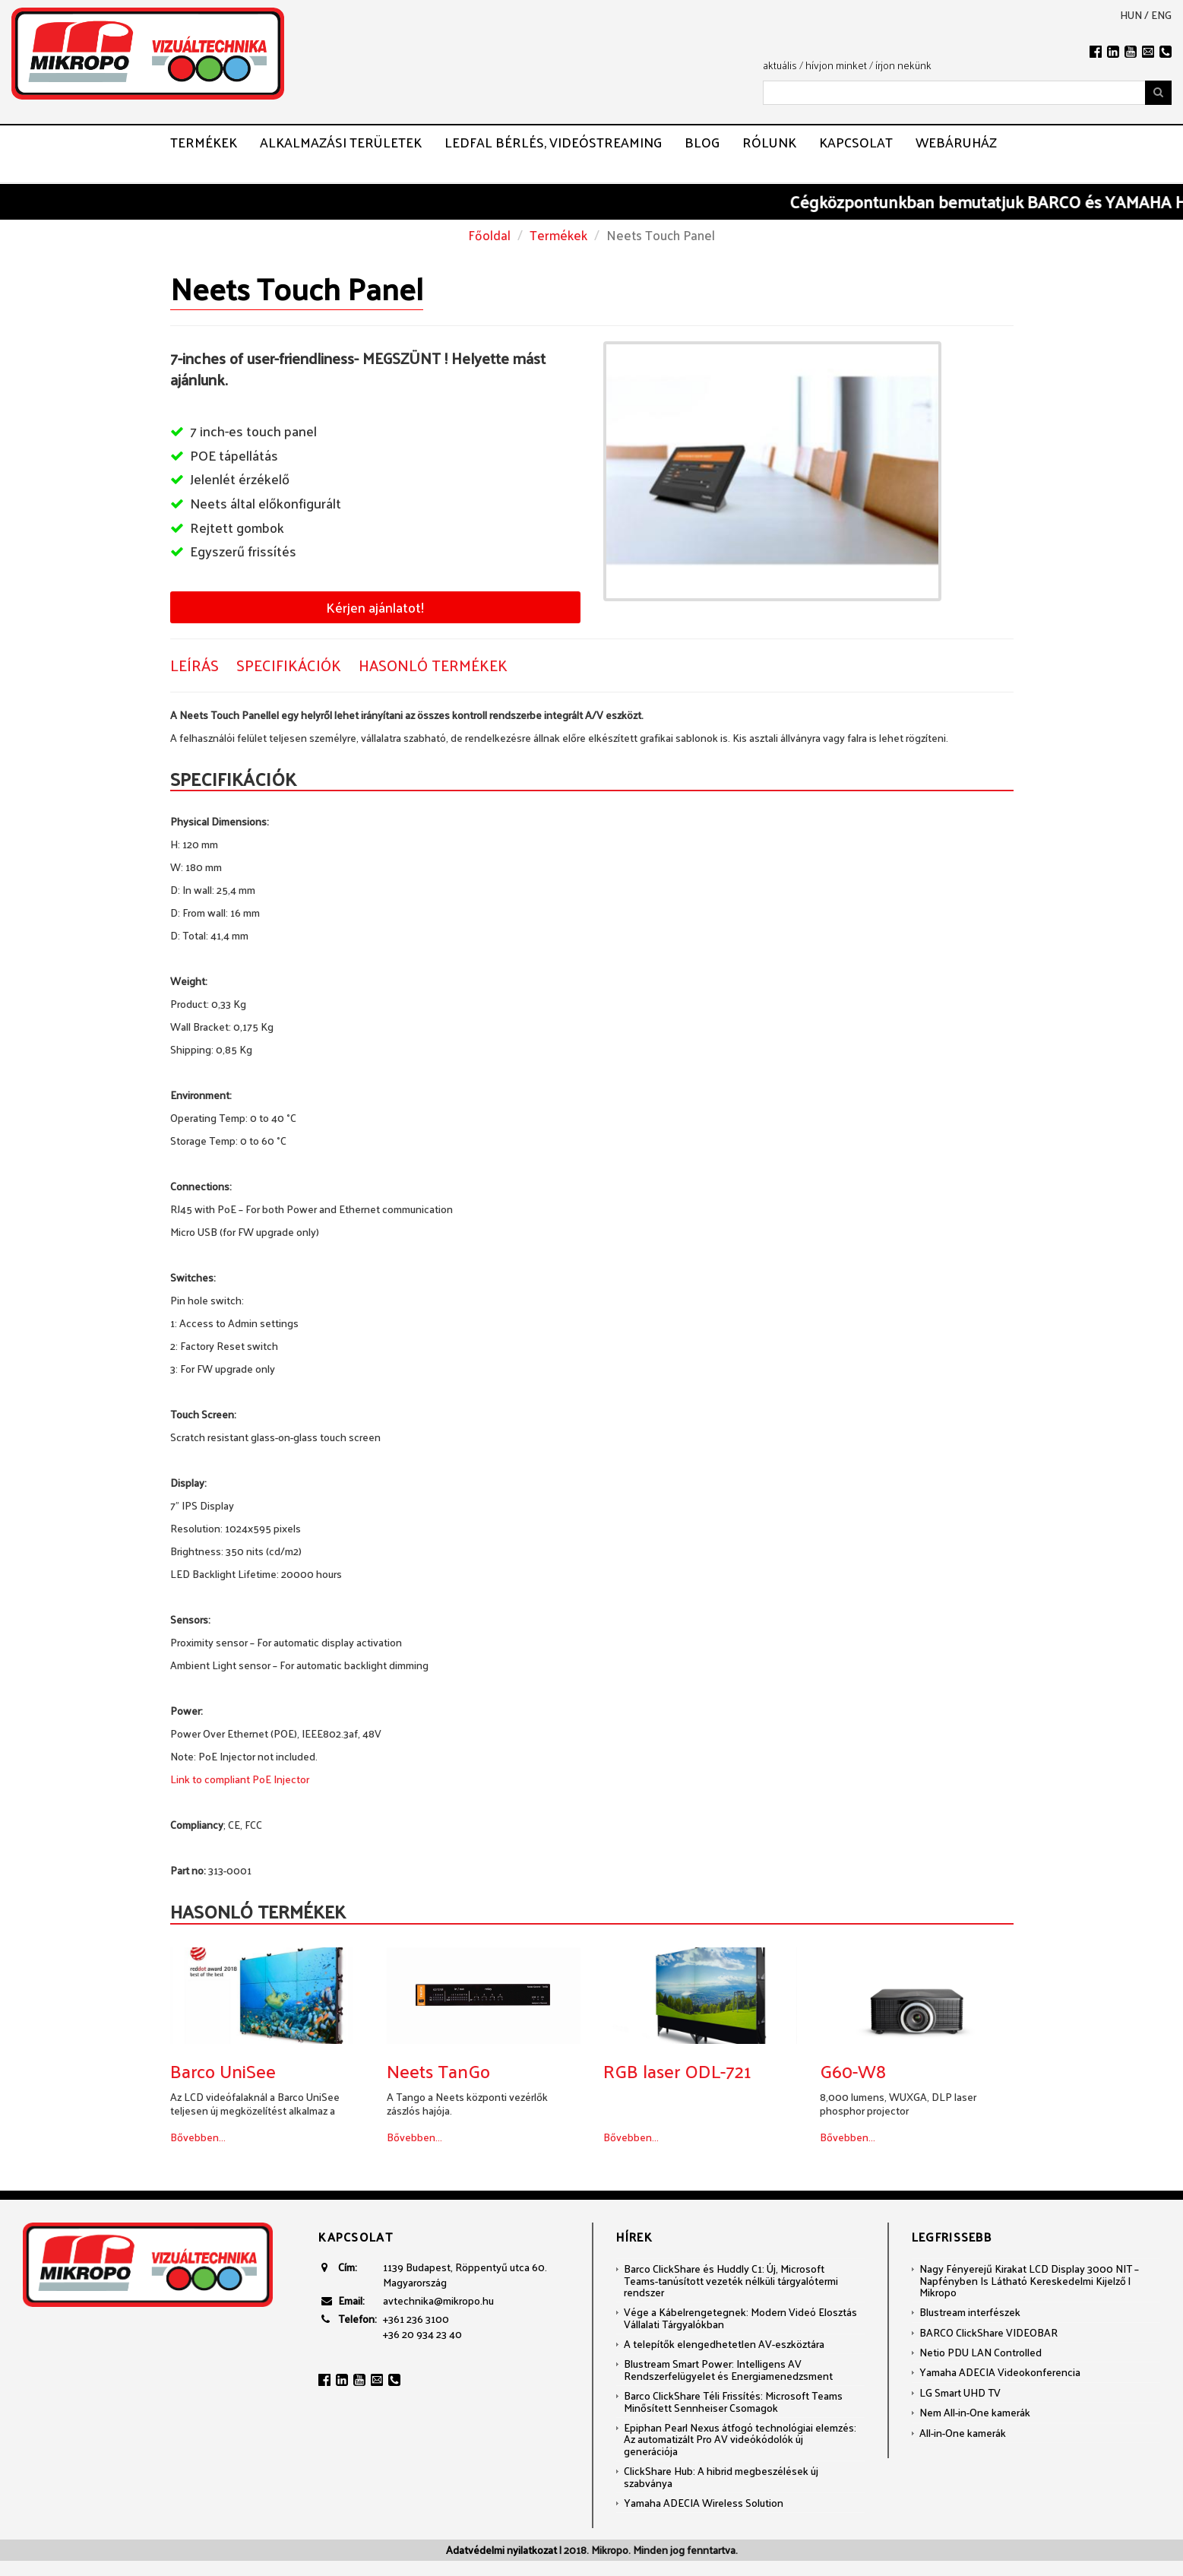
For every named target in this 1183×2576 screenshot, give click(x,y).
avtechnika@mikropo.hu (438, 2300)
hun (1131, 15)
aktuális (780, 64)
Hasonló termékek (433, 665)
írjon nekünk (903, 64)
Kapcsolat (856, 142)
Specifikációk (288, 665)
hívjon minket (836, 64)
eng (1161, 15)
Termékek (203, 142)
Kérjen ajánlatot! (375, 606)
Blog (702, 142)
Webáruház (956, 142)
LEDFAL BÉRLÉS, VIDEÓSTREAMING (553, 142)
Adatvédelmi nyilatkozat (501, 2549)
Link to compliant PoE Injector (239, 1779)
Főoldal (489, 234)
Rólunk (769, 142)
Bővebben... (198, 2137)
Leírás (194, 665)
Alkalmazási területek (341, 142)
